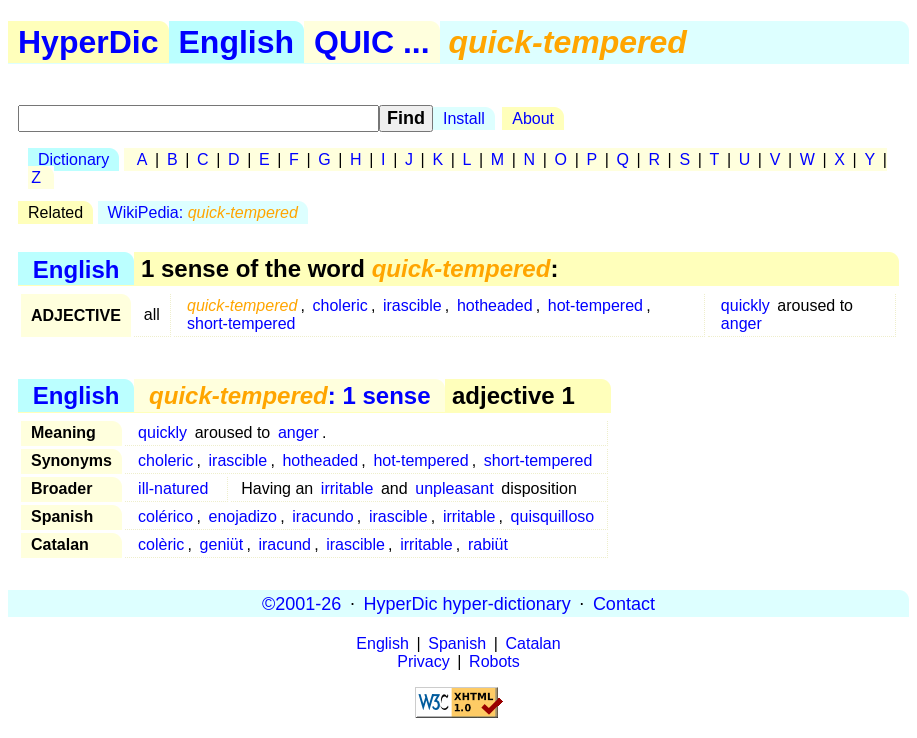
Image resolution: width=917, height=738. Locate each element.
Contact (624, 603)
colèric (161, 544)
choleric (340, 305)
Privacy (423, 661)
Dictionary (73, 159)
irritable (347, 488)
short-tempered (241, 323)
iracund (284, 544)
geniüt (222, 544)
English (237, 42)
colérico (165, 516)
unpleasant (454, 488)
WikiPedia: (203, 212)
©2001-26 (301, 603)
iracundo (322, 516)
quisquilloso (553, 516)
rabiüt (488, 544)
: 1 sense (289, 395)
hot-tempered (595, 305)
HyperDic (88, 42)
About (533, 118)
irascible (412, 305)
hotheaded (495, 305)
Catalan (533, 643)
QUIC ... (372, 42)
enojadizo (243, 516)
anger (741, 323)
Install (464, 118)
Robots (494, 661)
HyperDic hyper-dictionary (467, 603)
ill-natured (173, 488)
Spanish (457, 643)
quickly (745, 305)
